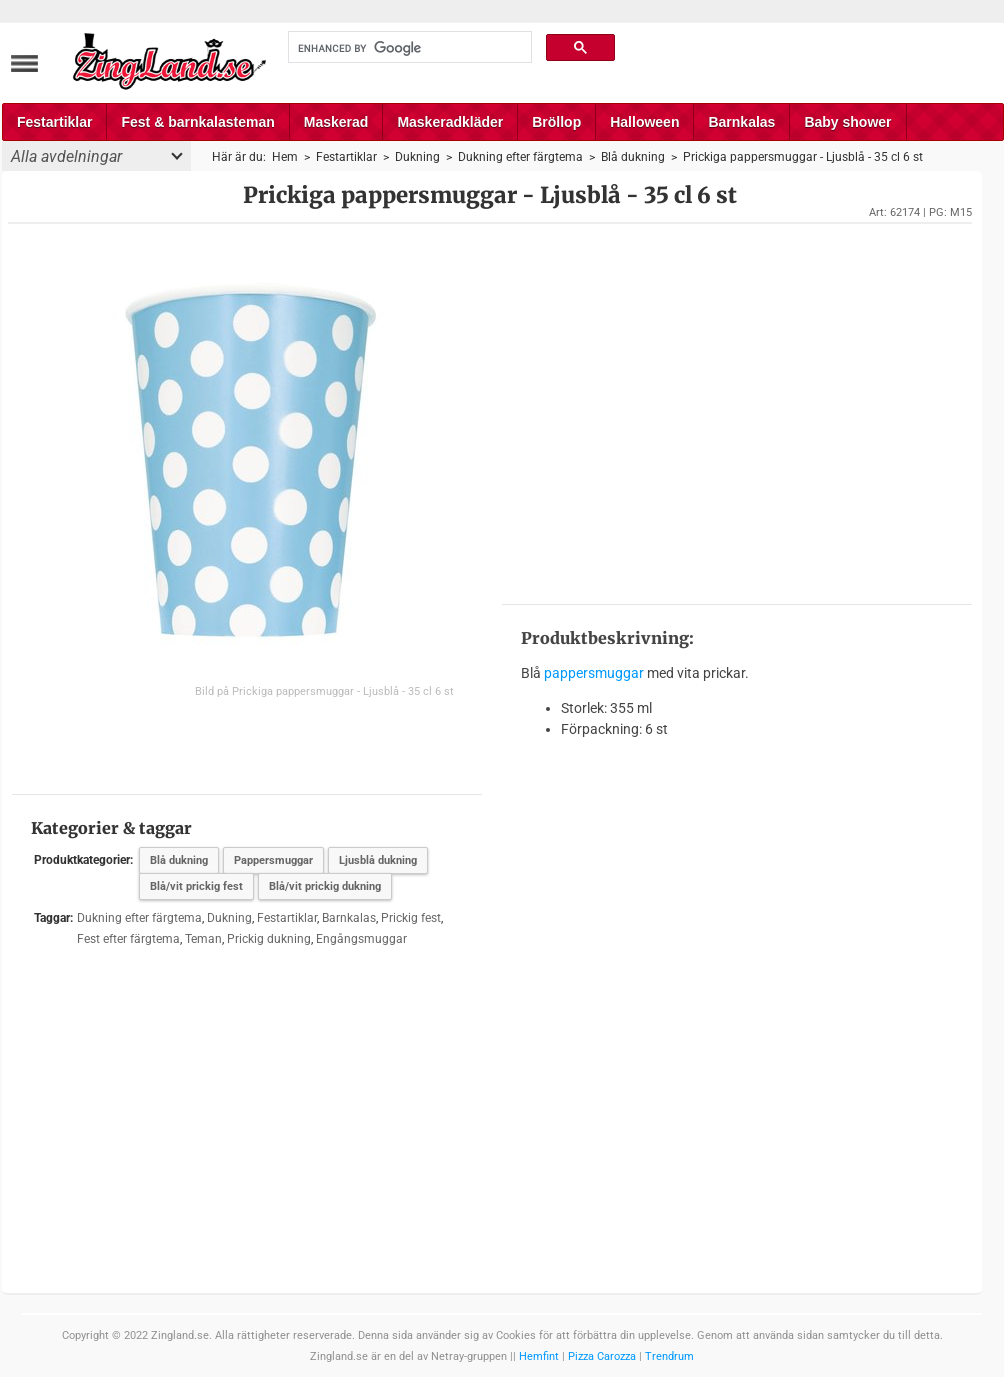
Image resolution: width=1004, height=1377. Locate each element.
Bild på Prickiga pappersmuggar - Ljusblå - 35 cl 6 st (324, 691)
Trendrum (669, 1356)
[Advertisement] (737, 411)
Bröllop (556, 122)
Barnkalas (741, 122)
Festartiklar (54, 122)
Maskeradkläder (450, 122)
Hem (285, 157)
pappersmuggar (594, 673)
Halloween (644, 122)
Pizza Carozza (602, 1356)
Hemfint (539, 1356)
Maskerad (336, 122)
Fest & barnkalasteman (197, 122)
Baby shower (847, 122)
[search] (408, 48)
